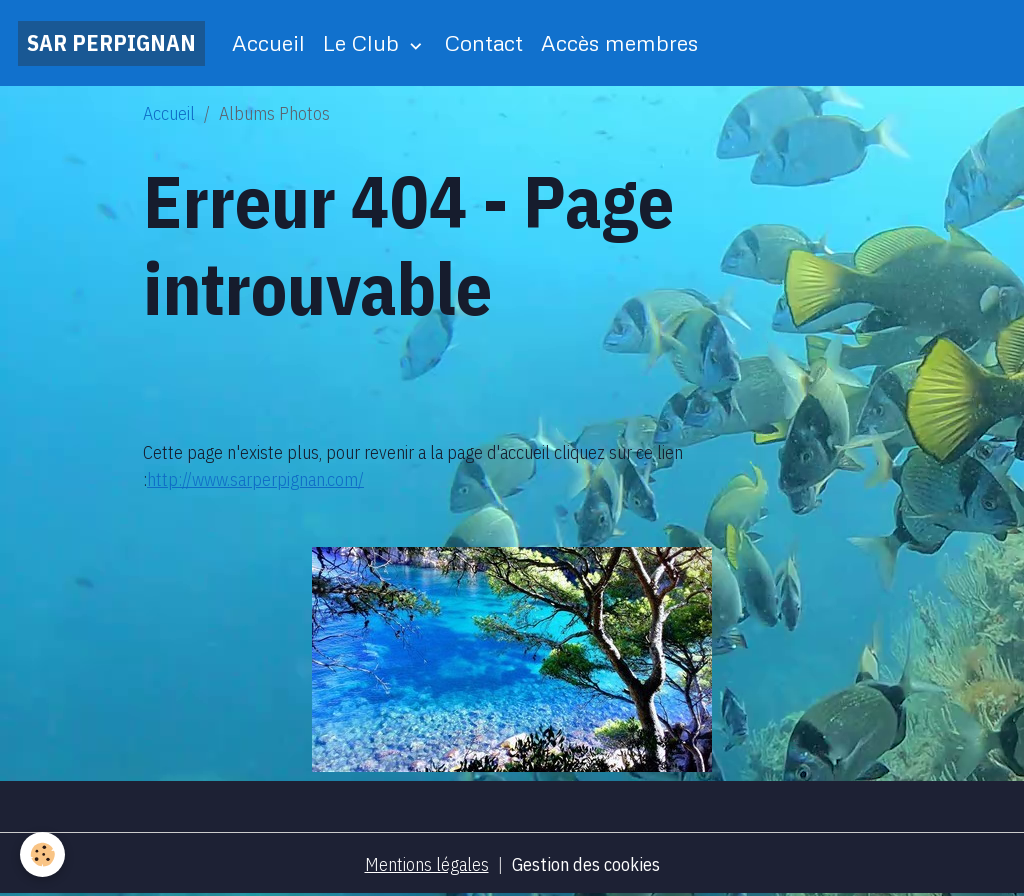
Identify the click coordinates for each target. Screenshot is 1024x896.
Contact (484, 42)
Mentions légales (427, 864)
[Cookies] (42, 854)
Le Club (364, 42)
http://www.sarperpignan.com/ (255, 479)
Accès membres (619, 42)
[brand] (111, 43)
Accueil (268, 42)
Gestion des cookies (586, 864)
